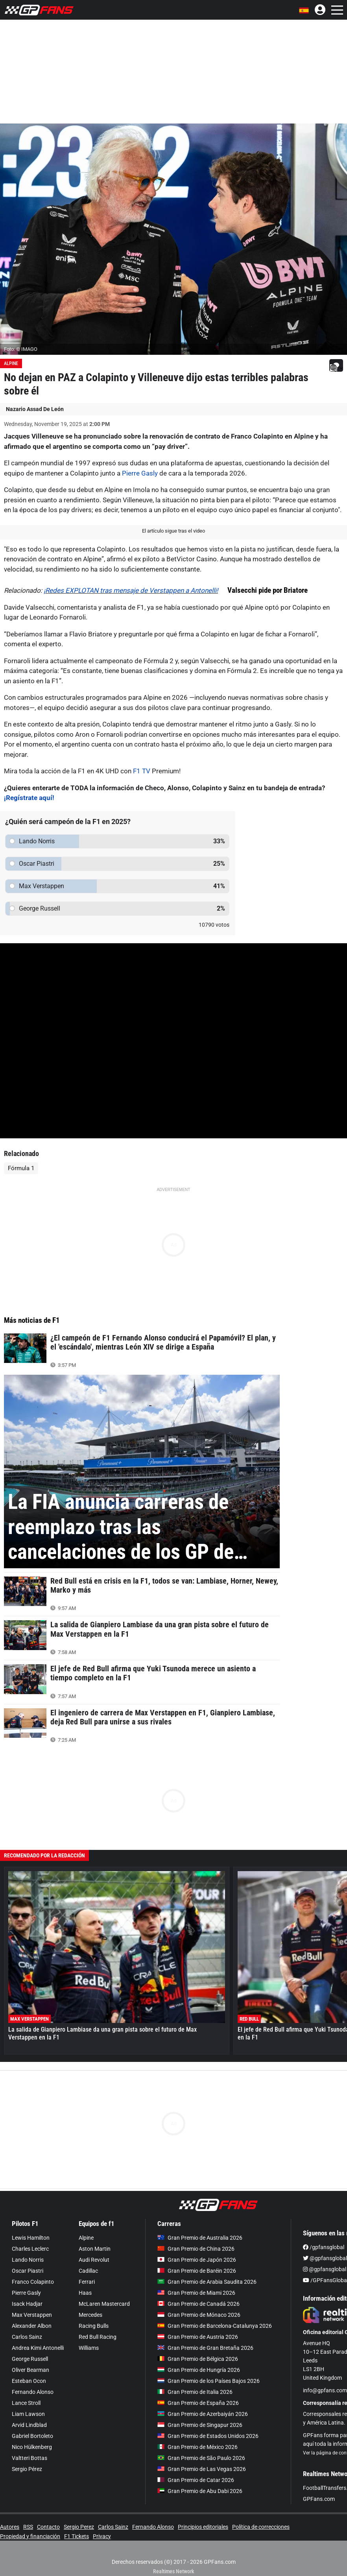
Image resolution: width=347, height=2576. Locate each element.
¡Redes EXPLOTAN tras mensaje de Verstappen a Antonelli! (131, 590)
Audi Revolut (94, 2260)
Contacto (48, 2527)
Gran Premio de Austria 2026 (197, 2337)
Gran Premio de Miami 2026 (196, 2293)
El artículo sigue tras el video (173, 531)
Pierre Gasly (140, 473)
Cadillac (88, 2271)
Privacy (102, 2536)
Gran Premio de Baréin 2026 (196, 2271)
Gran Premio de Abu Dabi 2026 (199, 2491)
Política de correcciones (261, 2527)
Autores (9, 2527)
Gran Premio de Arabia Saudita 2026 (207, 2282)
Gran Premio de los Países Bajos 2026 (208, 2381)
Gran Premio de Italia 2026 (195, 2392)
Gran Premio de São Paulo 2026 (201, 2458)
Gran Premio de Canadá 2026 (198, 2304)
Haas (85, 2293)
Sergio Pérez (27, 2469)
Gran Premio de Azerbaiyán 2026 (202, 2414)
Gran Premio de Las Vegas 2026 (201, 2469)
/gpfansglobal (323, 2247)
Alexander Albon (32, 2326)
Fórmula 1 (21, 1168)
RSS (28, 2527)
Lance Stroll (26, 2403)
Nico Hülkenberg (32, 2447)
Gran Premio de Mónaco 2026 (198, 2315)
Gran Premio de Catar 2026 (195, 2480)
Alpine (11, 363)
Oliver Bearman (30, 2370)
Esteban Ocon (29, 2381)
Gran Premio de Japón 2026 (196, 2260)
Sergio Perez (79, 2527)
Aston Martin (95, 2249)
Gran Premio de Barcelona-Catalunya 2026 (214, 2326)
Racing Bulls (94, 2326)
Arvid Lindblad (29, 2425)
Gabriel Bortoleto (32, 2436)
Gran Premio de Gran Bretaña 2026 (205, 2348)
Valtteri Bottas (29, 2458)
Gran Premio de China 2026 (195, 2249)
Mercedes (90, 2315)
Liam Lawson (28, 2414)
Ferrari (87, 2282)
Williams (89, 2348)
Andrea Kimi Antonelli (38, 2348)
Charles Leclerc (30, 2249)
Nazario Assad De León (35, 409)
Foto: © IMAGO (20, 349)
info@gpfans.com (325, 2390)
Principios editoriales (203, 2527)
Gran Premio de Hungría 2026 (198, 2370)
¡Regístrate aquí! (29, 798)
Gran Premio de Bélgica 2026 (197, 2359)
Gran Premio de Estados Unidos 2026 (207, 2436)
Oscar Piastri (27, 2271)
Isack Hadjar (27, 2304)
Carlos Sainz (27, 2337)
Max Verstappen (32, 2315)
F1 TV (141, 771)
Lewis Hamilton (31, 2238)
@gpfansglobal (325, 2258)
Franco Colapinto (33, 2282)
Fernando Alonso (33, 2392)
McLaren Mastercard (104, 2304)
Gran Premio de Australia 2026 (199, 2238)
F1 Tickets (76, 2536)
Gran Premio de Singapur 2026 (199, 2425)
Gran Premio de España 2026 (198, 2403)
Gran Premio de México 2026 (197, 2447)
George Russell (30, 2359)
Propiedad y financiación (30, 2536)
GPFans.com (319, 2499)
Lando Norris (28, 2260)
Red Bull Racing (97, 2337)
